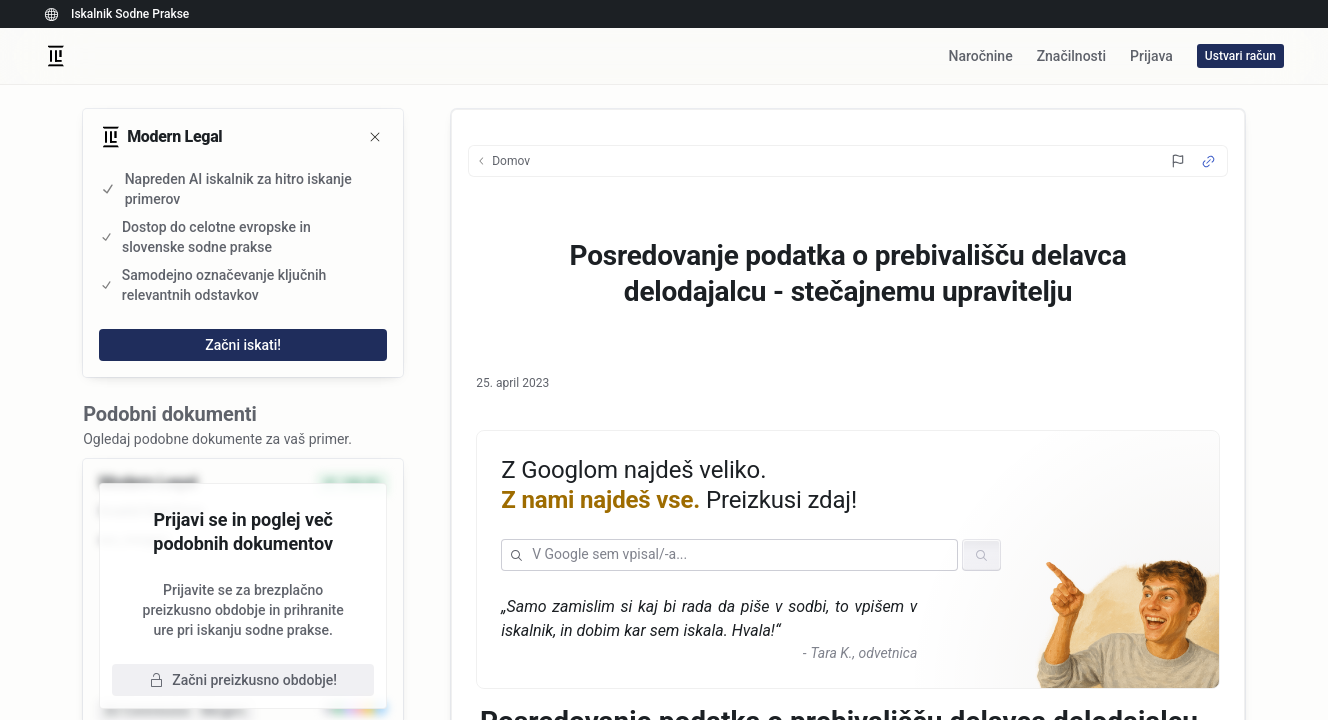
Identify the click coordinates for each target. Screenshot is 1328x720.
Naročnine (980, 56)
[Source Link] (1208, 161)
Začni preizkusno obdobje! (243, 680)
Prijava (1151, 56)
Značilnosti (1071, 56)
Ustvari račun (1240, 56)
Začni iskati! (243, 345)
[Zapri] (375, 137)
